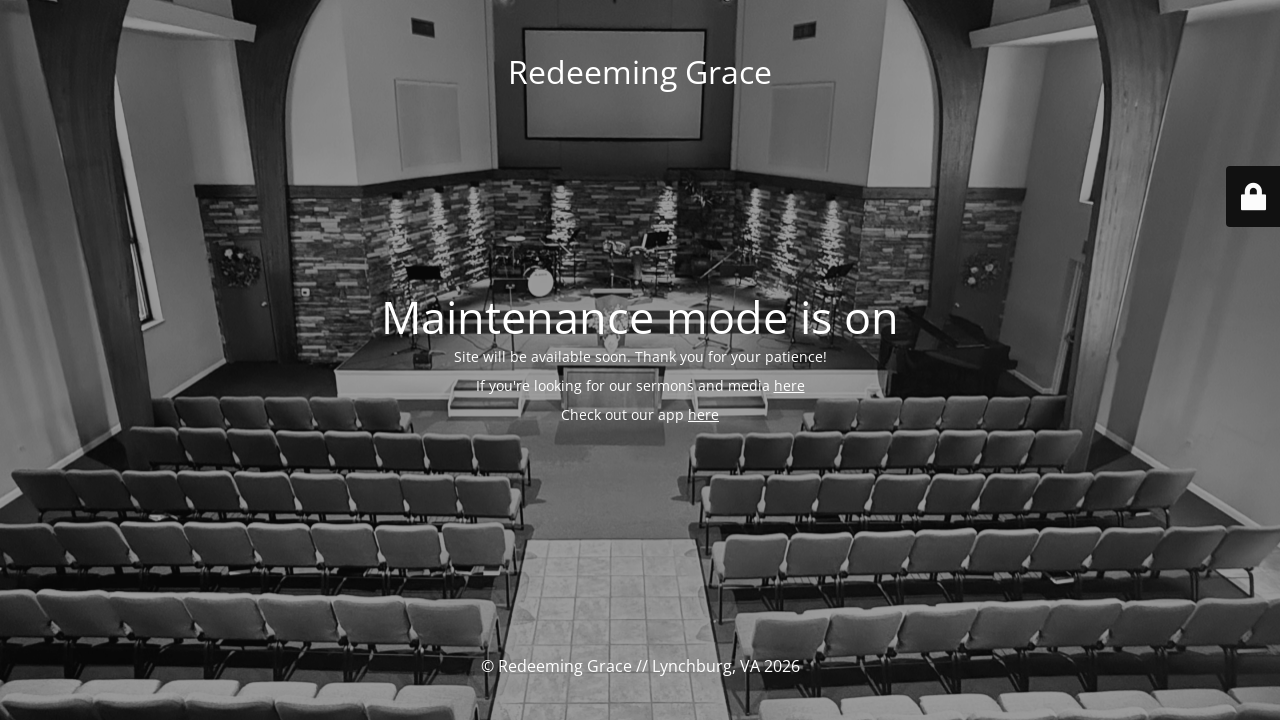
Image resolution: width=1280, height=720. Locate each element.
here (789, 385)
